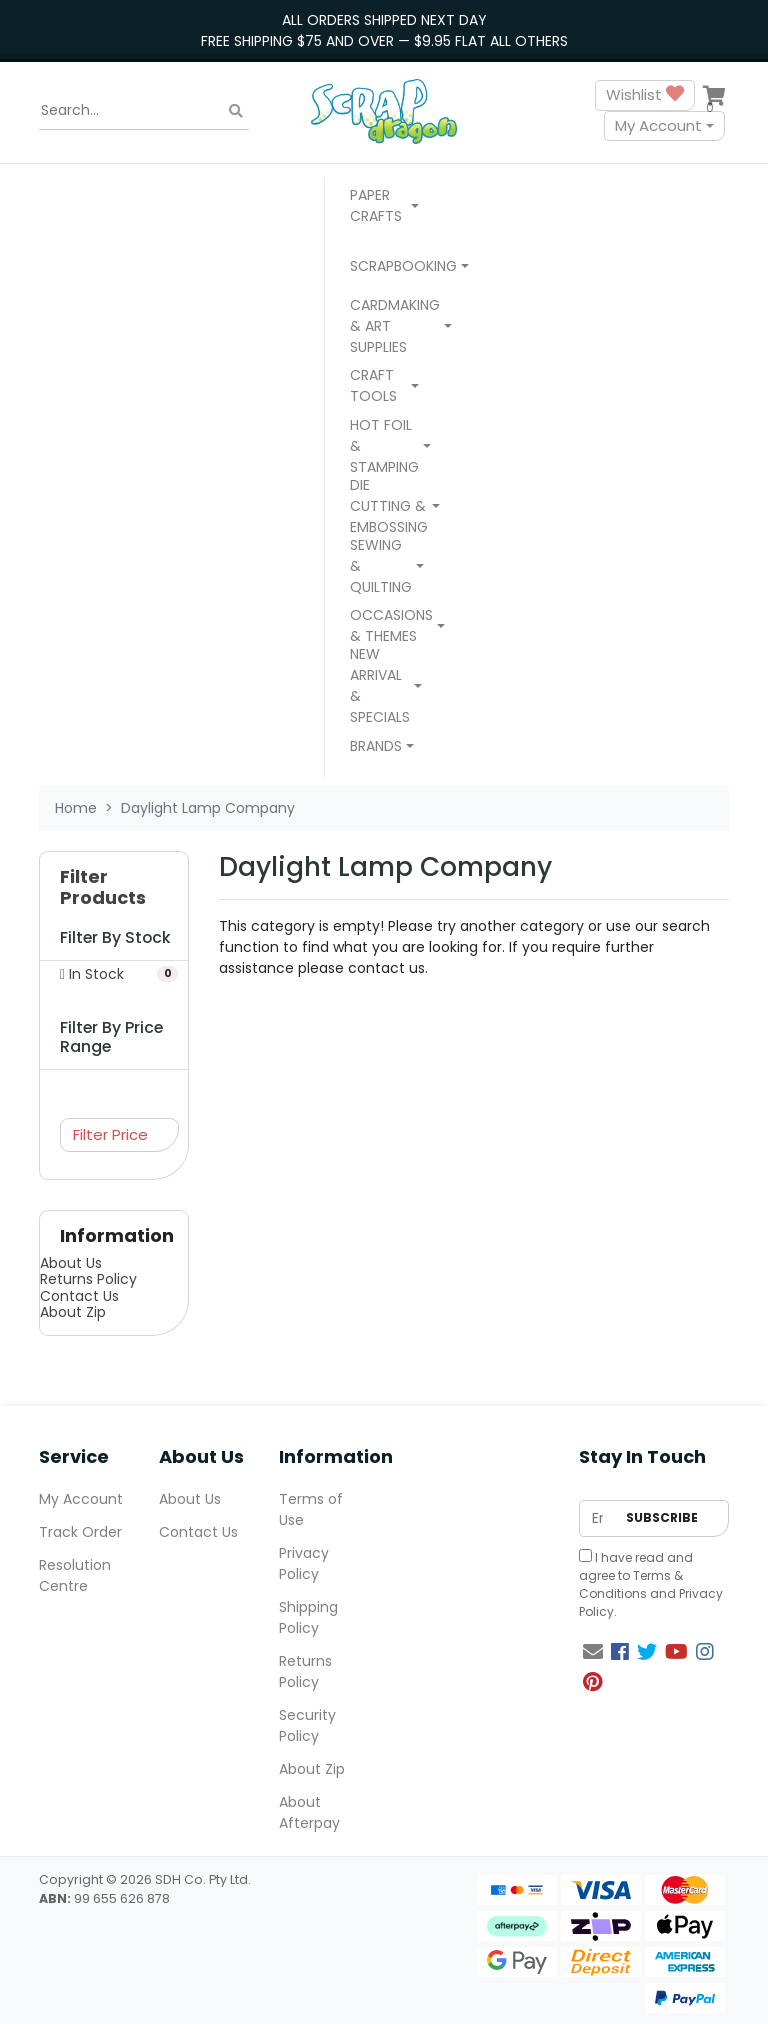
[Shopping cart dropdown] (714, 95)
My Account (658, 125)
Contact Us (79, 1296)
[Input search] (144, 111)
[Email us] (593, 1652)
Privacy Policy (304, 1563)
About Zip (73, 1312)
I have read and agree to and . (651, 1584)
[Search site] (236, 110)
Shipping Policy (308, 1617)
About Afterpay (309, 1812)
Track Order (80, 1532)
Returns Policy (88, 1279)
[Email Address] (597, 1518)
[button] (384, 208)
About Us (71, 1263)
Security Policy (307, 1725)
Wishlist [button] (645, 95)
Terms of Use (311, 1509)
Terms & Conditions (631, 1584)
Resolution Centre (75, 1575)
